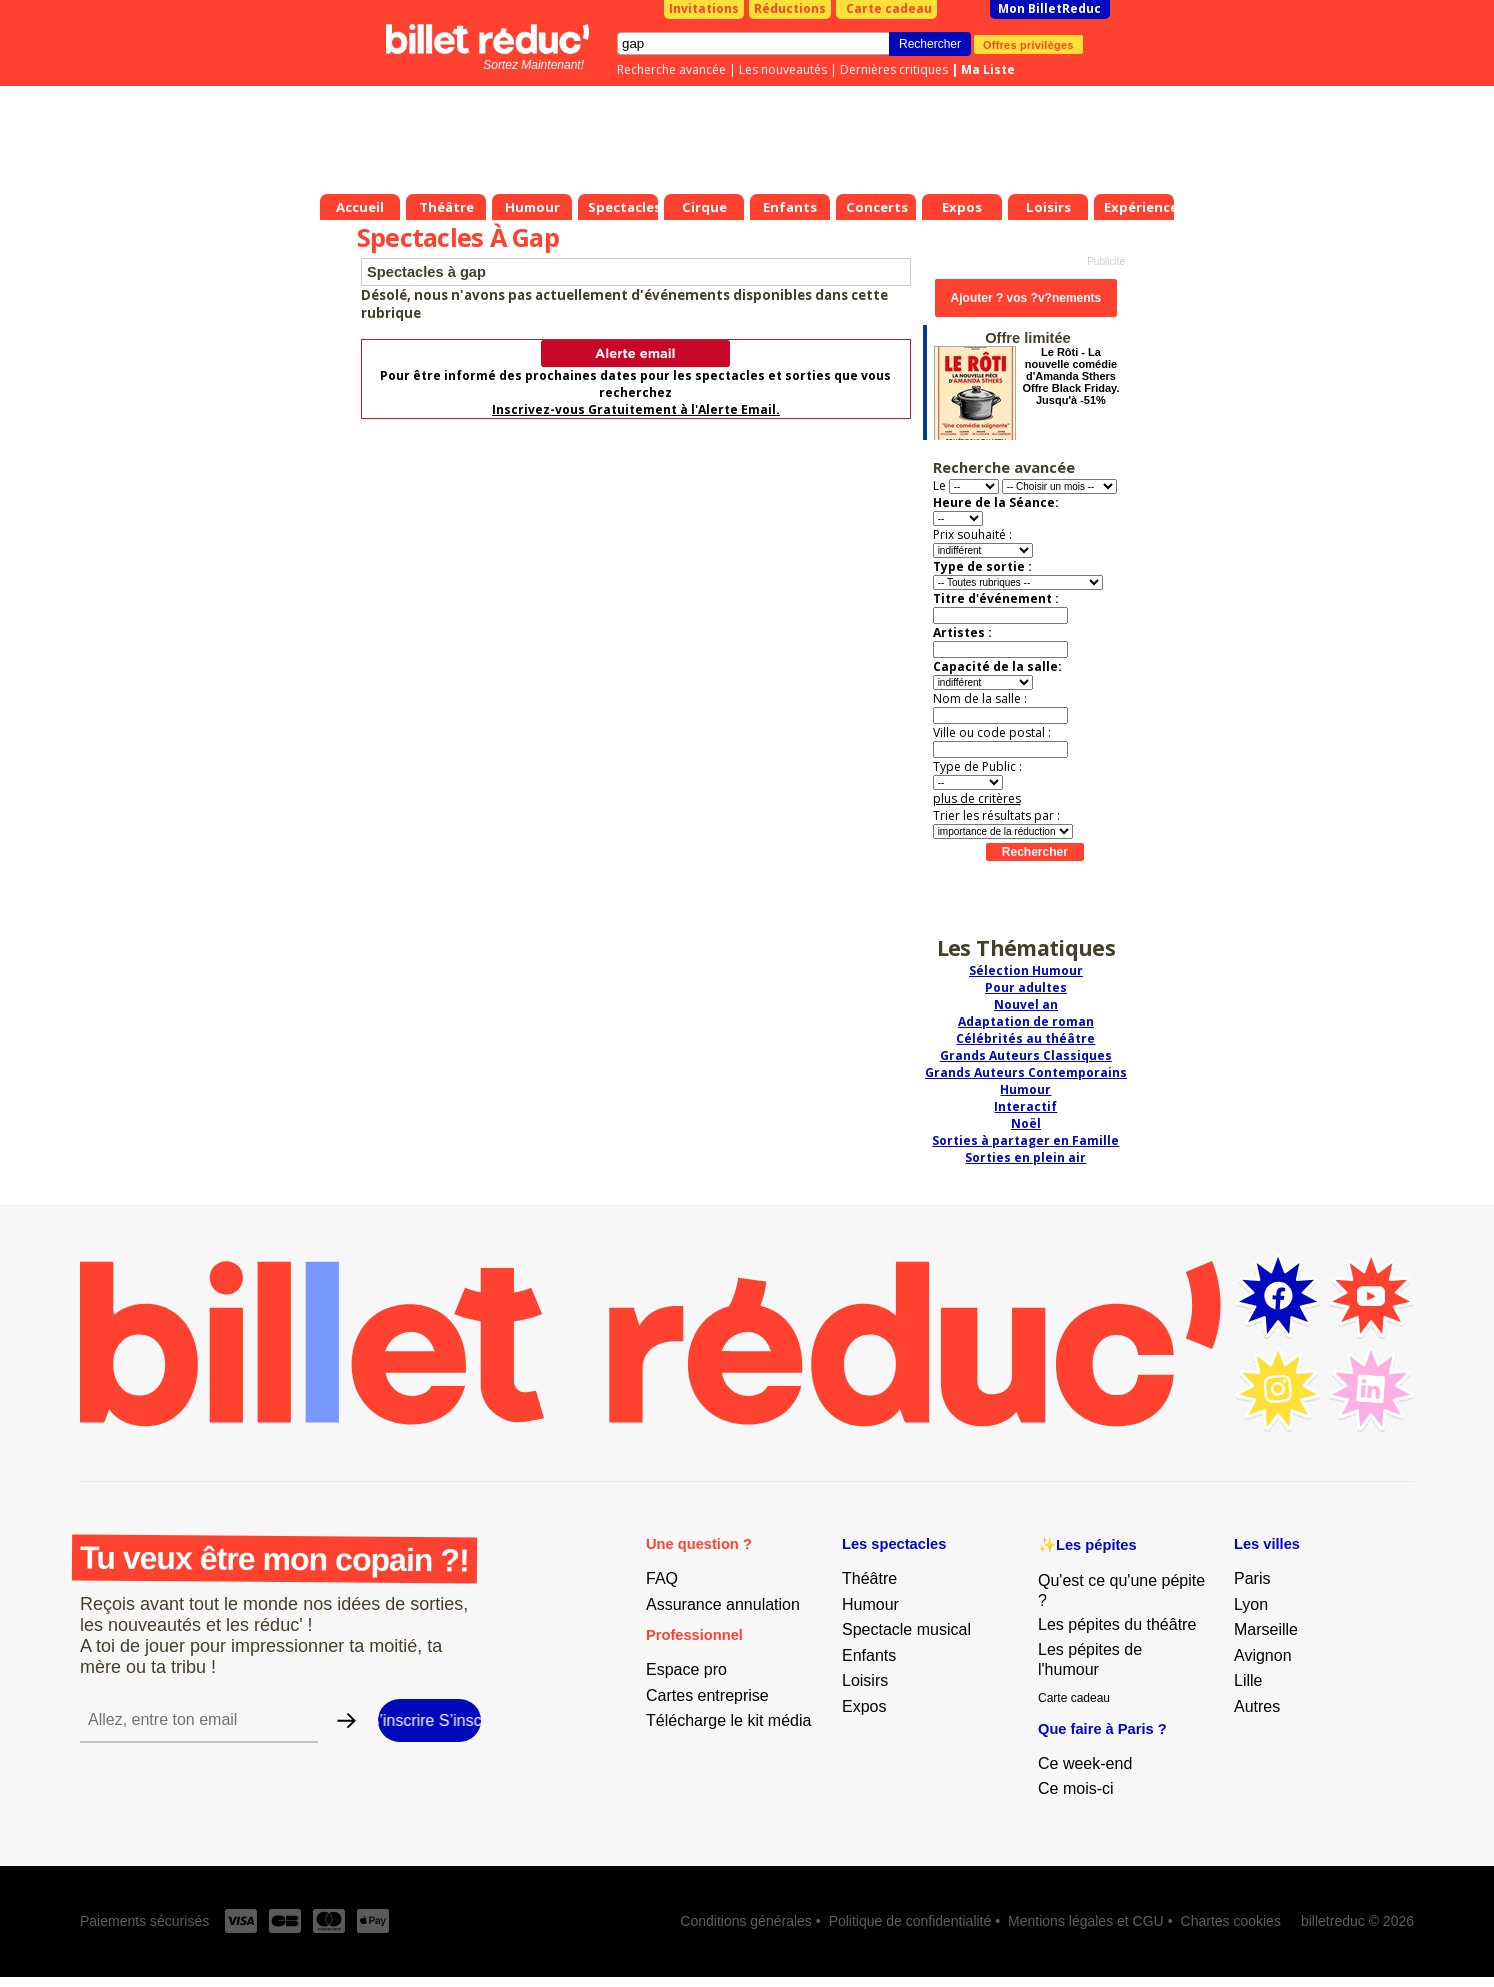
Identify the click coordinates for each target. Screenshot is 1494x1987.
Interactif (1025, 1106)
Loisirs (865, 1680)
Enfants (869, 1655)
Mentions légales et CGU (1086, 1921)
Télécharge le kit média (728, 1720)
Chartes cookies (1231, 1921)
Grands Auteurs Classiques (1026, 1055)
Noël (1026, 1123)
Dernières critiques (894, 69)
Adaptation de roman (1026, 1021)
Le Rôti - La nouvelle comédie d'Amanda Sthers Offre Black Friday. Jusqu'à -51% (1070, 376)
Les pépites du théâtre (1117, 1624)
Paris (1252, 1578)
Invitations (704, 8)
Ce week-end (1085, 1763)
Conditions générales (746, 1921)
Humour (1025, 1089)
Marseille (1266, 1629)
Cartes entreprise (707, 1695)
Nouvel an (1026, 1004)
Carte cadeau (889, 8)
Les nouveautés (783, 69)
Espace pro (686, 1669)
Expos (864, 1706)
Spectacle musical (906, 1629)
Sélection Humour (1026, 970)
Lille (1248, 1680)
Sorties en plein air (1025, 1157)
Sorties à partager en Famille (1025, 1140)
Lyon (1251, 1604)
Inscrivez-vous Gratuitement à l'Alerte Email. (636, 409)
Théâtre (869, 1578)
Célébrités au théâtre (1025, 1038)
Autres (1257, 1706)
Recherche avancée (671, 69)
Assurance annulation (723, 1604)
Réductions (790, 8)
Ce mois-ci (1076, 1788)
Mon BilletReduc (1049, 8)
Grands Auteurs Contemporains (1026, 1072)
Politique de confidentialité (910, 1921)
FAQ (662, 1578)
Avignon (1263, 1655)
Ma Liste (988, 69)
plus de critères (977, 798)
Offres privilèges (1028, 44)
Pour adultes (1026, 987)
